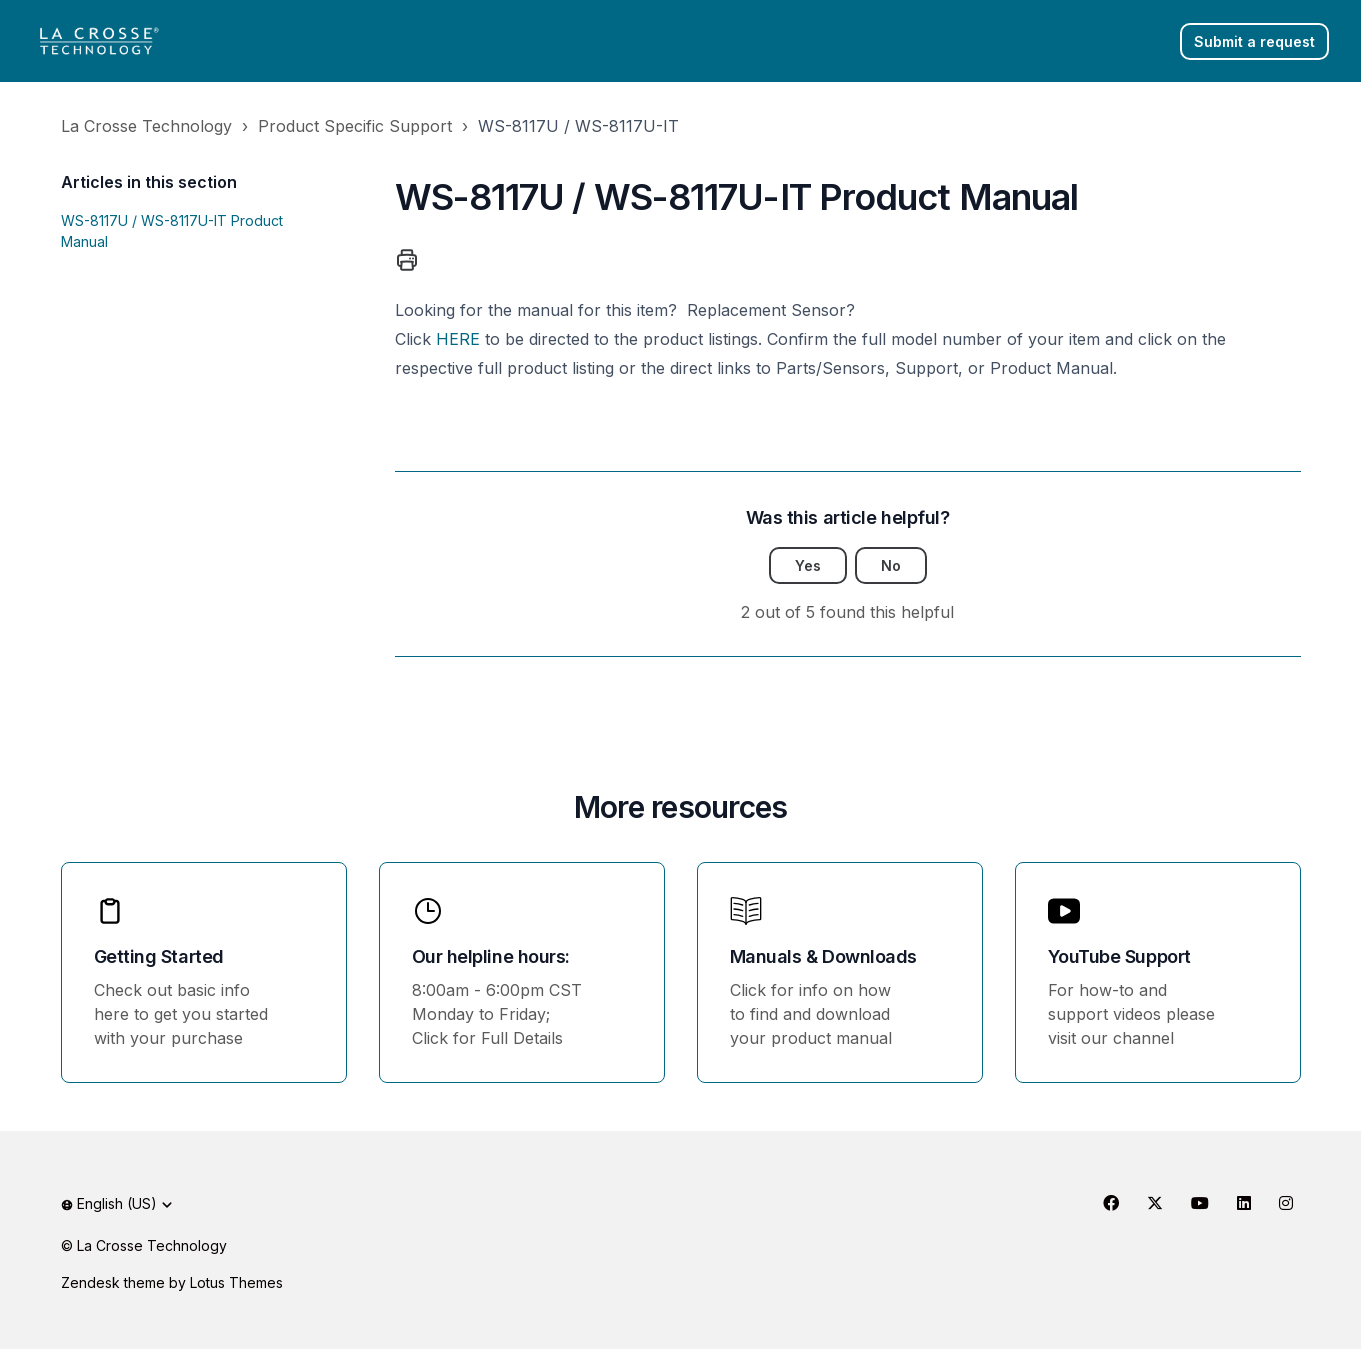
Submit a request (1254, 41)
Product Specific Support (355, 126)
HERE (458, 339)
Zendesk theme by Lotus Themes (172, 1282)
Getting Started (159, 956)
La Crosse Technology (146, 126)
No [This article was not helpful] (891, 565)
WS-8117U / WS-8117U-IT (578, 126)
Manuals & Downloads (823, 956)
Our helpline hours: (491, 956)
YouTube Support (1119, 956)
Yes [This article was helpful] (808, 565)
